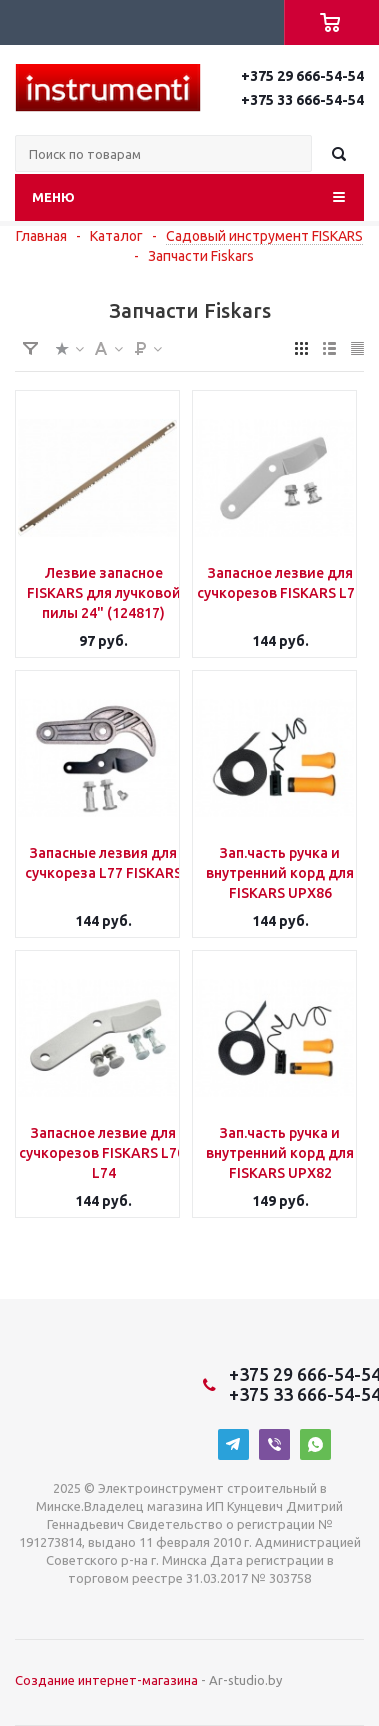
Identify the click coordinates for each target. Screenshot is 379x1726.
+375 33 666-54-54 (302, 100)
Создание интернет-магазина (106, 1680)
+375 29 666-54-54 (302, 76)
